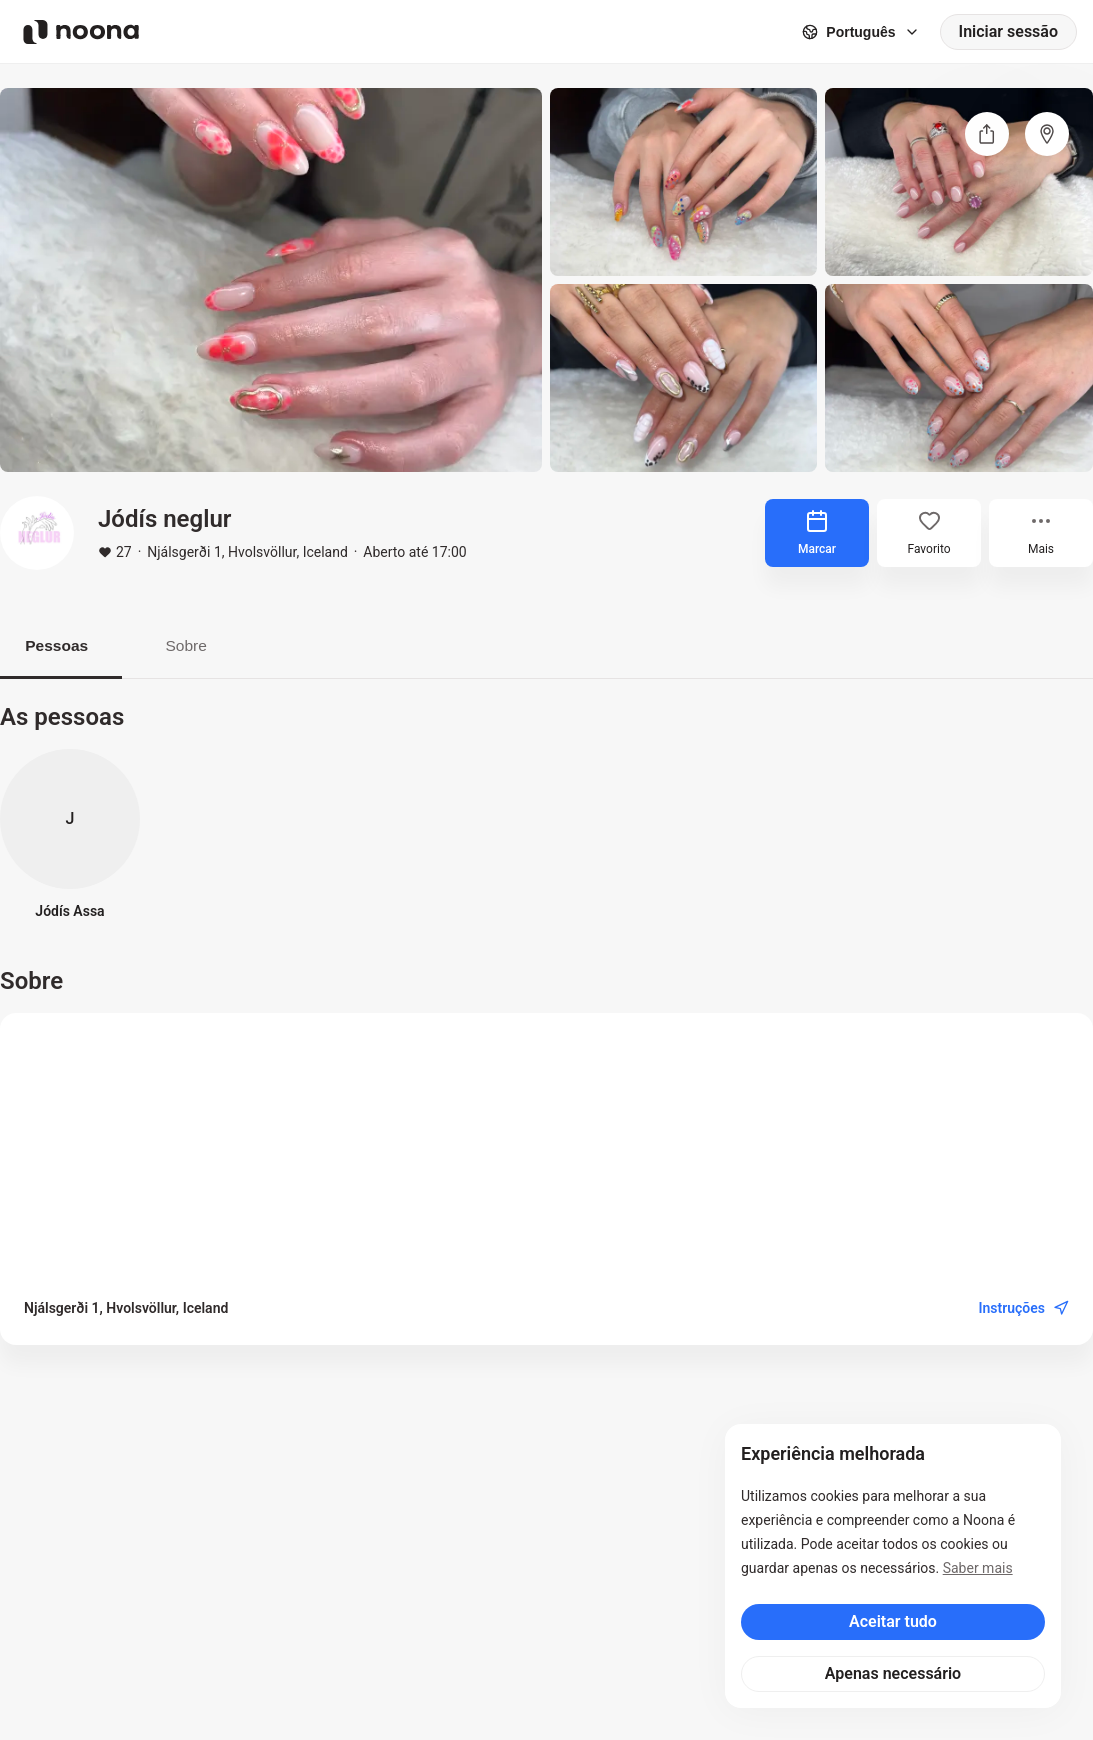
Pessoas (61, 645)
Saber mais (978, 1568)
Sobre (199, 645)
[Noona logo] (81, 32)
